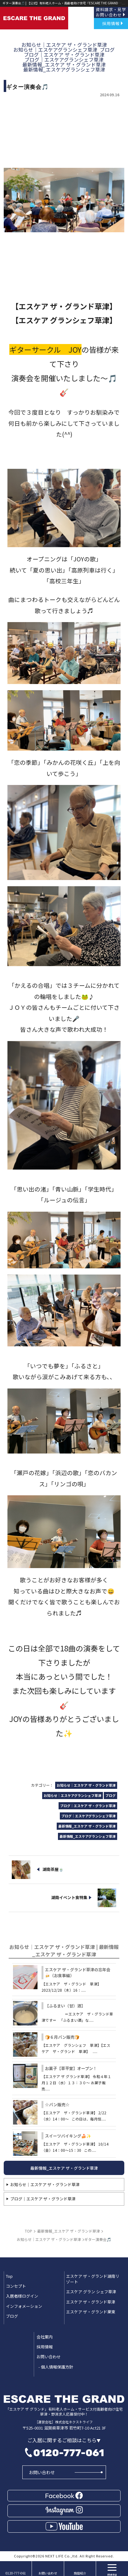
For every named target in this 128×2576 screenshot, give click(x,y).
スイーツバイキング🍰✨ (68, 2136)
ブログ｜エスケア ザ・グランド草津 (43, 2199)
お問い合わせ (42, 2472)
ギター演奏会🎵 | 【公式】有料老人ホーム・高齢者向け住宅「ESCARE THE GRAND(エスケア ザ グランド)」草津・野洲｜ (62, 3)
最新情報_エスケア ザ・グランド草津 (64, 2168)
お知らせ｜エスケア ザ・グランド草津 (45, 2184)
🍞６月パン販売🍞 (62, 2037)
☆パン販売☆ (57, 2104)
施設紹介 (80, 2573)
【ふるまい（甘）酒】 (65, 2006)
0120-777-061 (68, 2453)
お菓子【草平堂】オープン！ (71, 2068)
